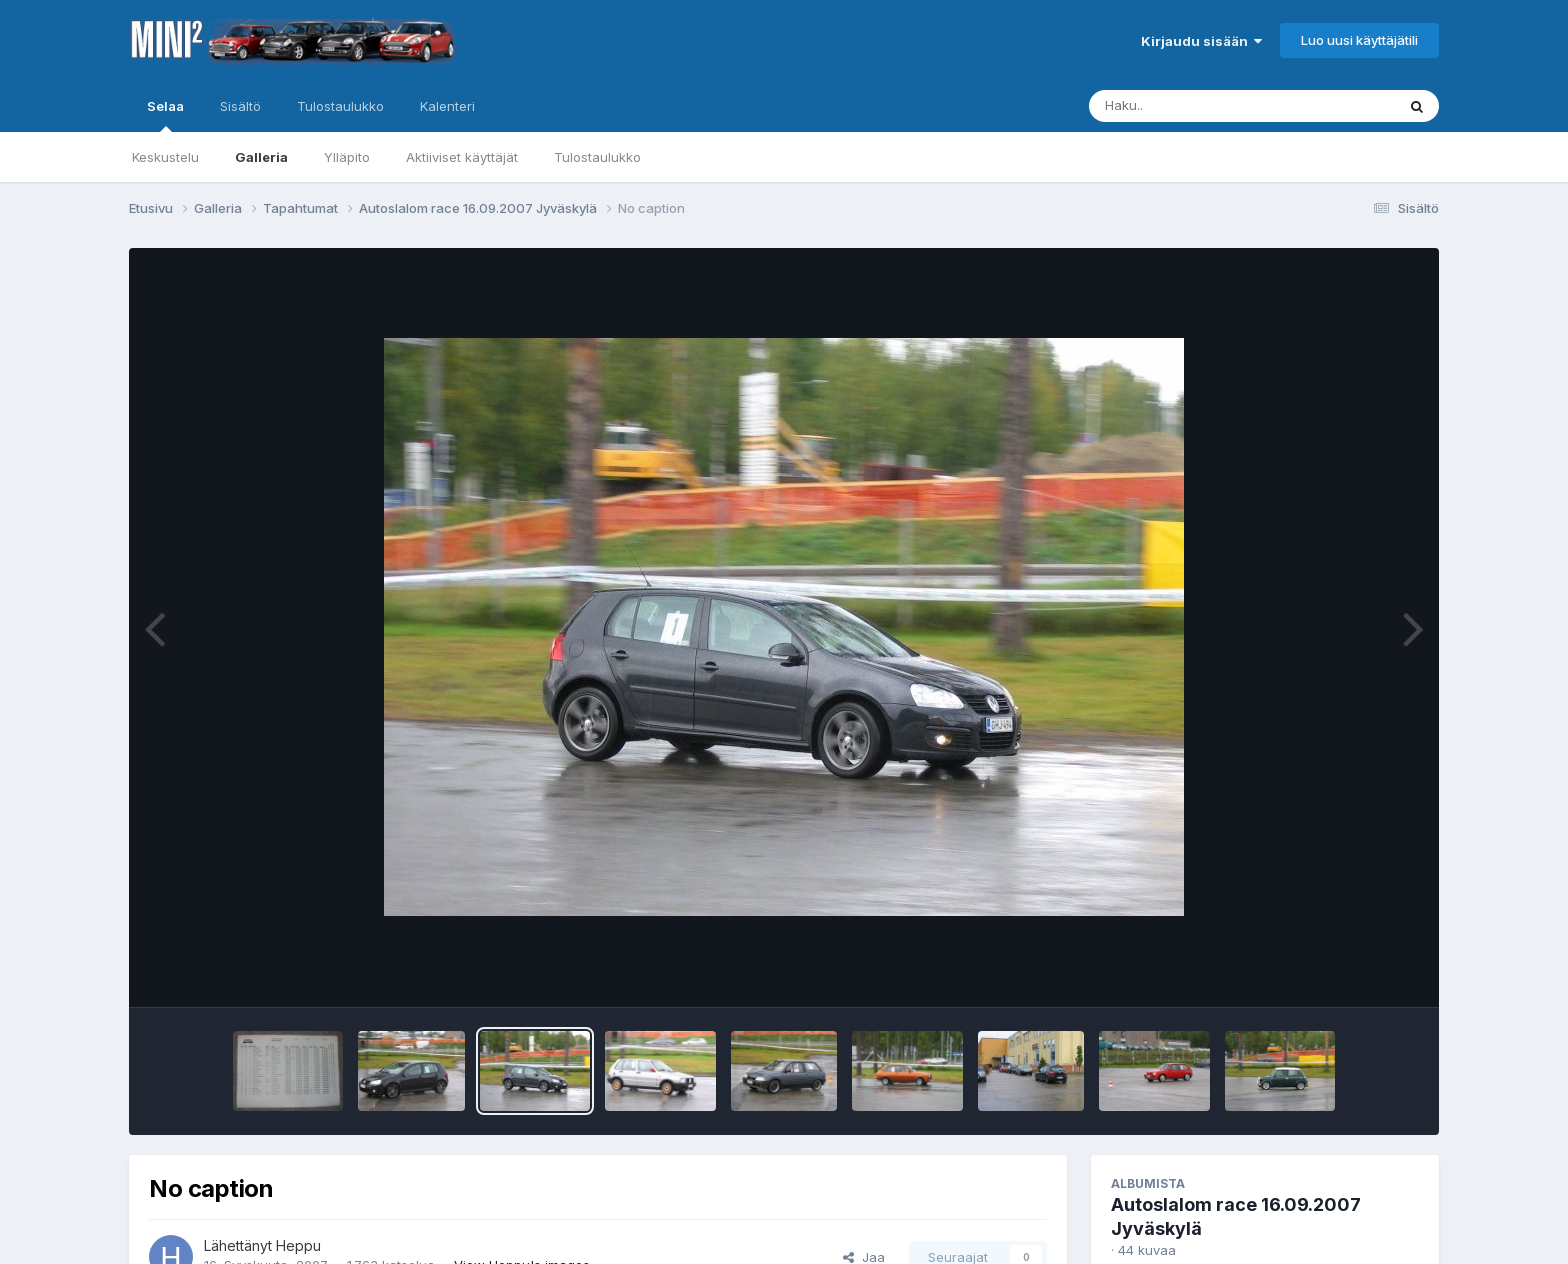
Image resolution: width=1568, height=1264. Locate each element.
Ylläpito (347, 157)
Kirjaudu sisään (1201, 41)
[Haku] (1205, 106)
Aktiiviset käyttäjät (462, 157)
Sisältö (240, 106)
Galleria (261, 157)
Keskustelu (165, 157)
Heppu (298, 1245)
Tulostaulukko (597, 157)
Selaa (165, 115)
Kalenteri (447, 106)
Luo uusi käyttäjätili (1359, 40)
